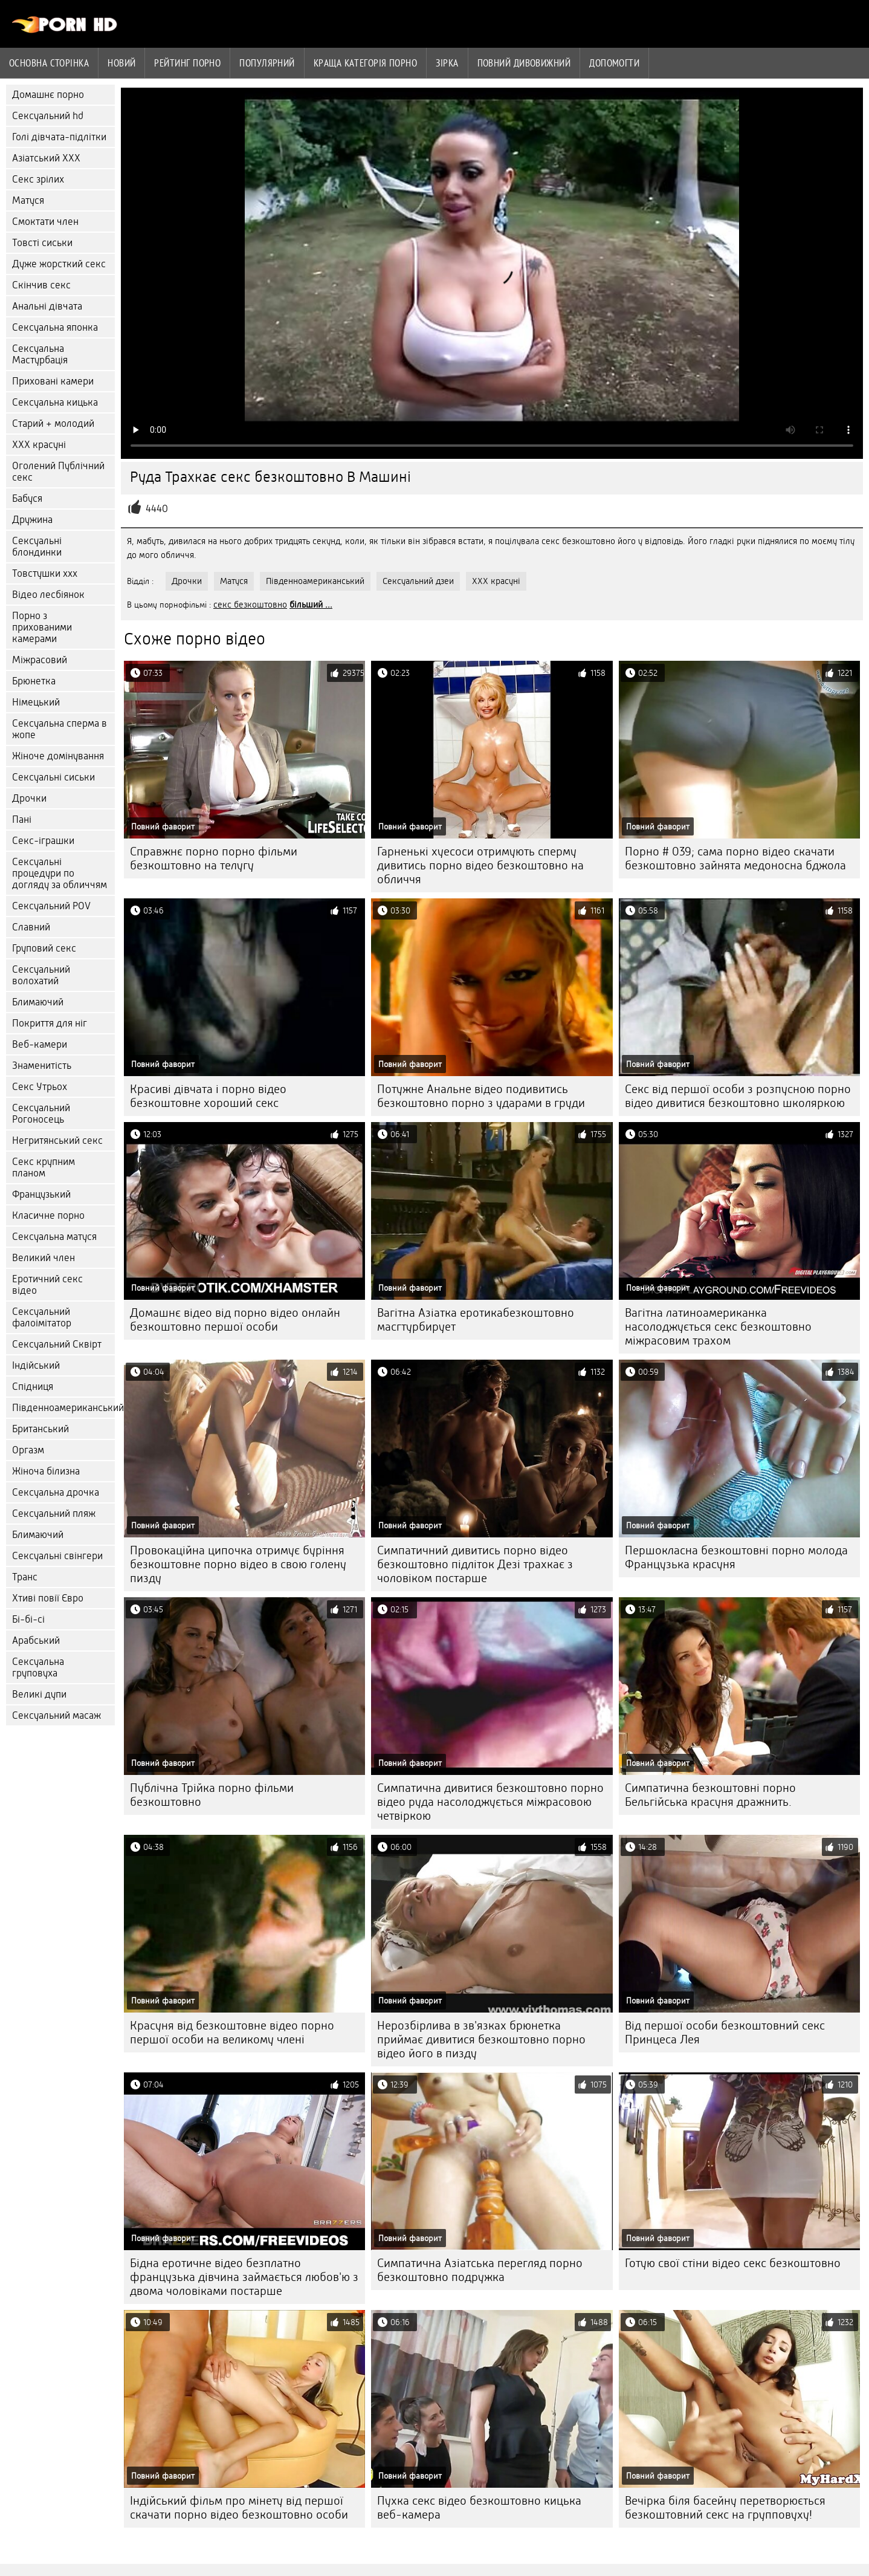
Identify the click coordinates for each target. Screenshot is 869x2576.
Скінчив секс (41, 285)
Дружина (32, 519)
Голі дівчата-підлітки (59, 137)
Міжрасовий (39, 660)
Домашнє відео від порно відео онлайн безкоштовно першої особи (235, 1320)
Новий (121, 63)
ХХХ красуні (39, 444)
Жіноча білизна (46, 1471)
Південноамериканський (63, 1407)
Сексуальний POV (51, 906)
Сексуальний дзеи (418, 581)
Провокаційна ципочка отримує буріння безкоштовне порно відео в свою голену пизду (238, 1564)
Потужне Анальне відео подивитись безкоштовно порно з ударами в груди (481, 1096)
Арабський (36, 1640)
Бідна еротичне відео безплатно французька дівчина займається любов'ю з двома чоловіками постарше (244, 2277)
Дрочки (29, 798)
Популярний (267, 63)
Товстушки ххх (44, 573)
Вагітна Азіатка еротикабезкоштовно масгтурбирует (475, 1320)
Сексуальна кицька (55, 402)
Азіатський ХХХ (46, 158)
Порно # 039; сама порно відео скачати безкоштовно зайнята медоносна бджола (735, 858)
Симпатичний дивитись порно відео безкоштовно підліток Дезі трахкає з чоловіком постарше (475, 1564)
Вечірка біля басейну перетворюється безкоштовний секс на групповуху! (725, 2508)
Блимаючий (37, 1002)
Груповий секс (44, 948)
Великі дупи (39, 1694)
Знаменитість (41, 1065)
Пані (21, 819)
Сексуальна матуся (54, 1236)
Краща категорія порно (365, 63)
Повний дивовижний (524, 63)
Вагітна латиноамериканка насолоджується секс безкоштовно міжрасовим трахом (718, 1327)
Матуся (28, 200)
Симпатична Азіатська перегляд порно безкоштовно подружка (480, 2270)
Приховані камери (53, 381)
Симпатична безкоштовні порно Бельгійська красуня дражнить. (710, 1795)
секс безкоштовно (250, 604)
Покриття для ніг (49, 1023)
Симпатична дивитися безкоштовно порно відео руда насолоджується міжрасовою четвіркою (490, 1802)
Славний (31, 927)
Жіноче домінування (58, 756)
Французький (41, 1194)
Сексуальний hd (47, 116)
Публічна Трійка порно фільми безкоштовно (212, 1795)
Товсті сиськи (42, 242)
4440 (157, 508)
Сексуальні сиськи (53, 777)
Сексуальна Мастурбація (40, 354)
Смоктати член (45, 221)
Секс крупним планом (43, 1167)
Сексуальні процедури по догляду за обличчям (59, 873)
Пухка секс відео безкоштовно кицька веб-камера (479, 2508)
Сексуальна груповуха (38, 1667)
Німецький (36, 702)
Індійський (36, 1365)
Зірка (447, 63)
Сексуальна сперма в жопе (59, 729)
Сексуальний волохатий (41, 975)
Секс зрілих (38, 179)
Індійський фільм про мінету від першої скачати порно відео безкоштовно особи (239, 2508)
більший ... (310, 604)
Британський (40, 1429)
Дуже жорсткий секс (59, 264)
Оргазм (28, 1450)
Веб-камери (39, 1044)
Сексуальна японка (55, 327)
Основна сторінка (49, 63)
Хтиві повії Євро (47, 1598)
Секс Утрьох (39, 1086)
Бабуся (27, 498)
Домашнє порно (48, 94)
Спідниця (32, 1386)
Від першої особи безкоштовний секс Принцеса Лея (725, 2032)
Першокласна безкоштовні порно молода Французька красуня (736, 1557)
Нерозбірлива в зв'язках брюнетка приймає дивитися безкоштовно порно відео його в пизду (481, 2039)
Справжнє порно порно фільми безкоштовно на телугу (213, 858)
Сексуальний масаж (56, 1715)
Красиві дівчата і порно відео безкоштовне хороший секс (208, 1096)
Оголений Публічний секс (58, 471)
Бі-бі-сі (28, 1619)
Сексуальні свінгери (57, 1556)
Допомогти (614, 63)
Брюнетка (34, 681)
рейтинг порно (187, 63)
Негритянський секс (57, 1140)
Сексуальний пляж (53, 1513)
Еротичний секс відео (47, 1284)
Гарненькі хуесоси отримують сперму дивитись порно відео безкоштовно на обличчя (480, 865)
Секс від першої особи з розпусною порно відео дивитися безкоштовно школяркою (738, 1096)
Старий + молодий (53, 423)
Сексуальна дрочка (55, 1492)
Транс (24, 1577)
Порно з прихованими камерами (42, 627)
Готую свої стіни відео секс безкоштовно (733, 2263)
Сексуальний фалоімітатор (41, 1317)
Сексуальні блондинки (37, 546)
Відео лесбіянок (48, 594)
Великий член (43, 1258)
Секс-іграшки (43, 840)
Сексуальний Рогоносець (41, 1113)
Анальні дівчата (47, 306)
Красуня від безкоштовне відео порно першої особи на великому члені (232, 2032)
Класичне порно (48, 1215)
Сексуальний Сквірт (57, 1344)
